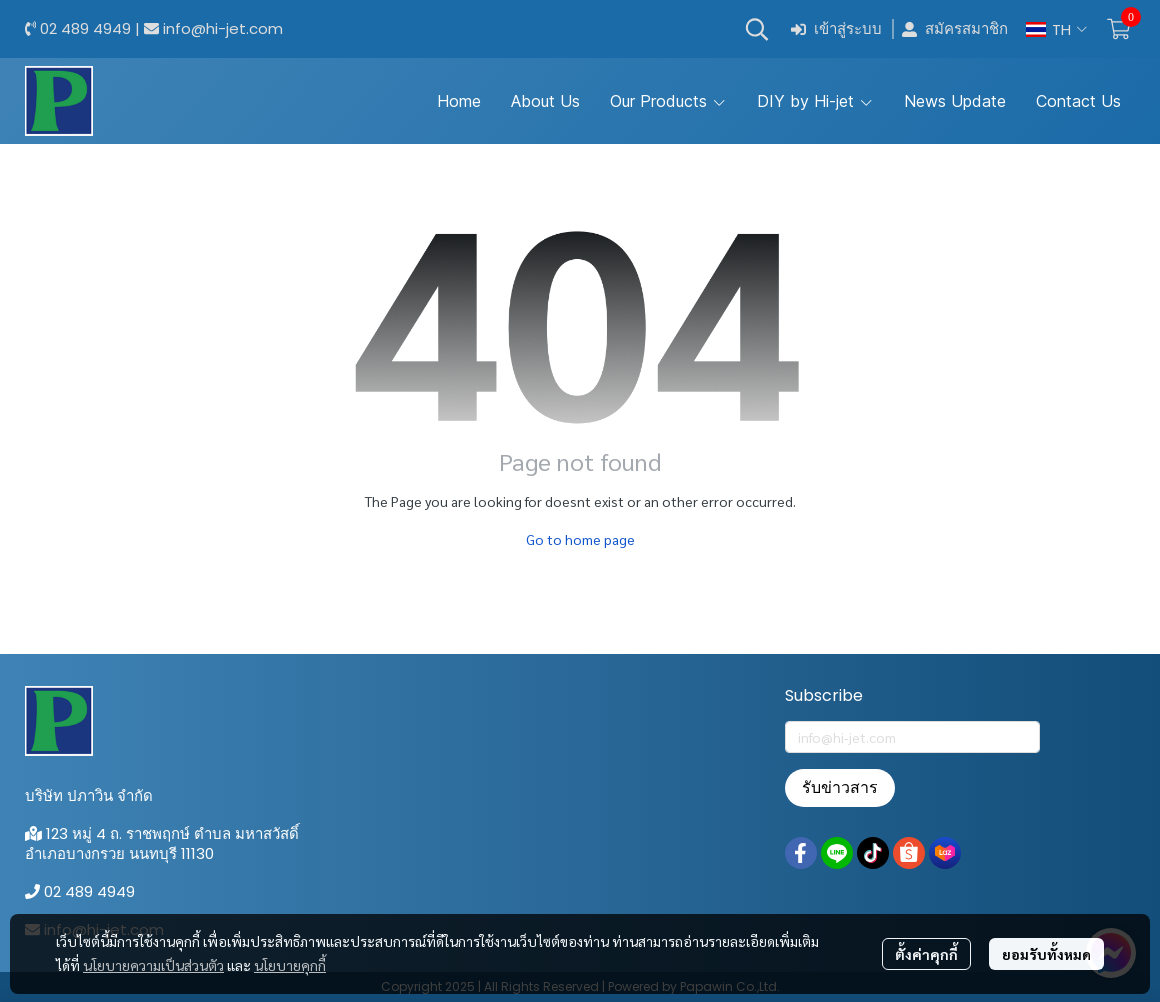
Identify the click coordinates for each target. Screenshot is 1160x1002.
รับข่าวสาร (840, 787)
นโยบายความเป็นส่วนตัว (153, 965)
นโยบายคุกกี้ (290, 965)
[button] (757, 29)
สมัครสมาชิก (955, 29)
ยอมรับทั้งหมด (1046, 954)
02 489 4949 (85, 28)
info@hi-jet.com (223, 28)
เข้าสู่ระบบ (836, 29)
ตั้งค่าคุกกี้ (926, 954)
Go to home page (580, 539)
